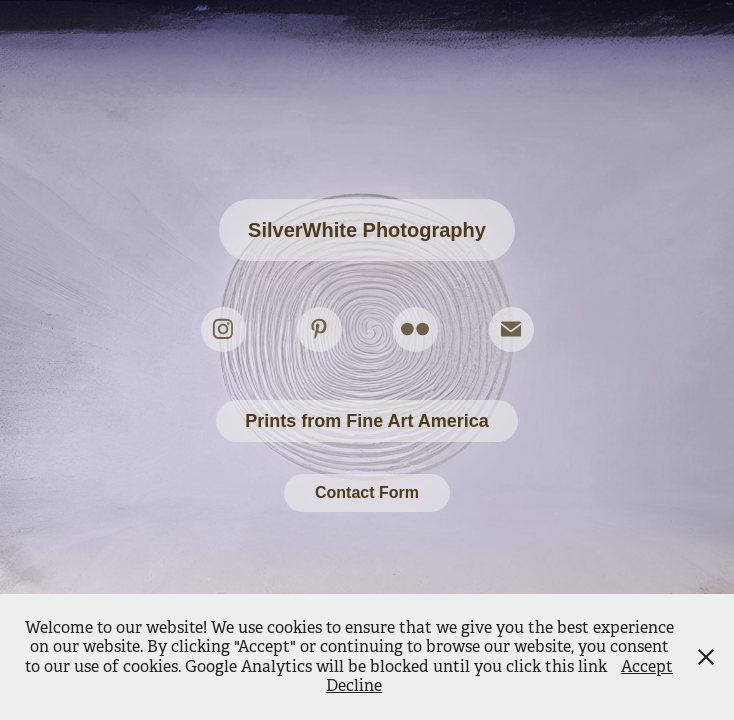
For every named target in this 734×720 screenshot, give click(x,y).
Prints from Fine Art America (367, 421)
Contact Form (367, 492)
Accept (647, 666)
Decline (354, 685)
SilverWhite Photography (367, 230)
